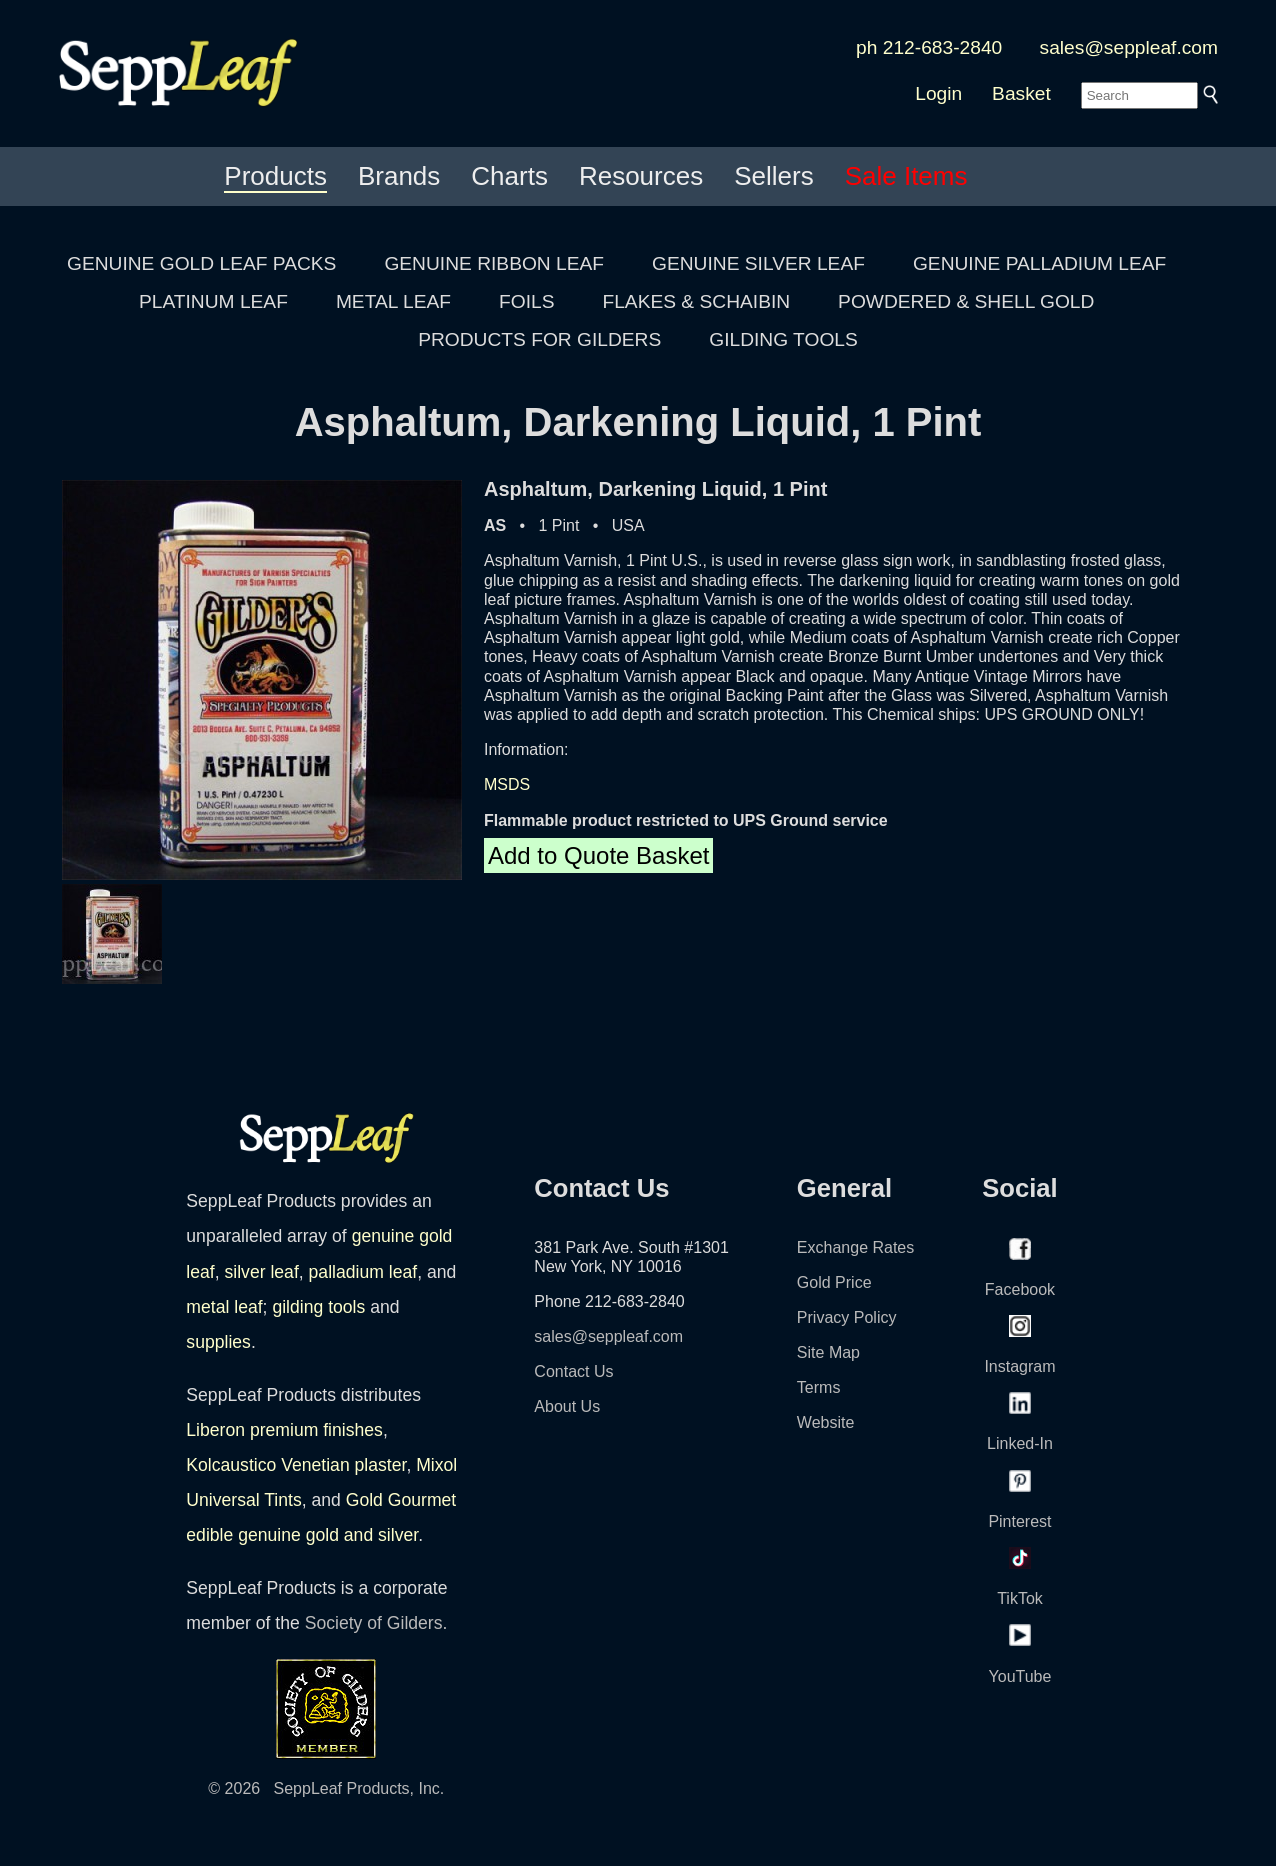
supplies (218, 1342)
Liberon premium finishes (284, 1430)
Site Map (828, 1352)
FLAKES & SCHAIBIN (696, 301)
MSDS (507, 784)
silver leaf (261, 1272)
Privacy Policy (847, 1317)
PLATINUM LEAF (213, 301)
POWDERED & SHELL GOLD (966, 301)
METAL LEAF (393, 301)
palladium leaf (363, 1272)
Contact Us (573, 1371)
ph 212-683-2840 (929, 47)
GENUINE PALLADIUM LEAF (1039, 263)
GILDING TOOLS (783, 339)
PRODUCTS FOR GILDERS (539, 339)
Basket (1021, 93)
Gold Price (834, 1282)
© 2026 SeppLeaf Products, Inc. (326, 1788)
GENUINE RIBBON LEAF (494, 263)
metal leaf (224, 1307)
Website (826, 1422)
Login (938, 93)
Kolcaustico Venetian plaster (296, 1465)
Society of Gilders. (376, 1623)
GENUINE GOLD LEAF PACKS (201, 263)
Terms (819, 1387)
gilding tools (318, 1307)
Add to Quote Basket (598, 855)
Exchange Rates (855, 1247)
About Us (567, 1406)
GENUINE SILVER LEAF (758, 263)
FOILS (526, 301)
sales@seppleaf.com (1129, 47)
